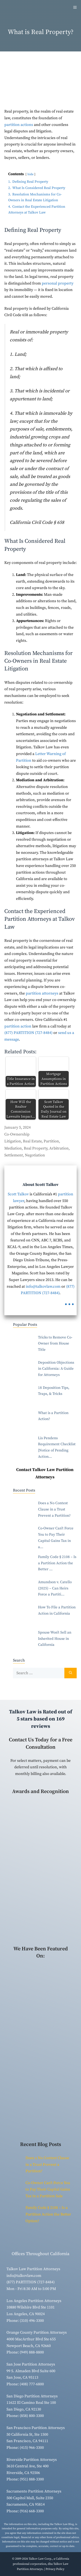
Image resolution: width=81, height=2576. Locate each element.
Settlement (13, 1155)
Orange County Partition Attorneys (36, 2332)
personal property (57, 283)
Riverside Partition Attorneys (31, 2459)
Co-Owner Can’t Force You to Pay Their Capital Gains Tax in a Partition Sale (47, 2189)
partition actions (18, 124)
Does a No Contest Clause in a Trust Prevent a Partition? (47, 2164)
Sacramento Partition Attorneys (33, 2491)
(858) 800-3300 (32, 2415)
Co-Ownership (17, 1134)
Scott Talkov (18, 1194)
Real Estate (32, 1141)
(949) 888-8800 (32, 2352)
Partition (51, 1141)
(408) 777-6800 (32, 2384)
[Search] (70, 1673)
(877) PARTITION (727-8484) (28, 1032)
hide (30, 174)
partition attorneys (42, 993)
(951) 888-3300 (32, 2479)
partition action (17, 1026)
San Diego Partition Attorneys (32, 2396)
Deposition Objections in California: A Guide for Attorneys (56, 1368)
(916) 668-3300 (32, 2511)
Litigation (12, 1141)
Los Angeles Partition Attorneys (33, 2300)
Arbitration (59, 1148)
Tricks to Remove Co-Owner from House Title (55, 1343)
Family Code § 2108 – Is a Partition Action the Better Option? (48, 2214)
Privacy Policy (55, 2569)
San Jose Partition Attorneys (30, 2364)
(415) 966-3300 (32, 2447)
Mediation (13, 1148)
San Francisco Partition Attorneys (35, 2427)
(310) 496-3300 (32, 2320)
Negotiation (35, 1155)
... (69, 1301)
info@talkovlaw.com (43, 1286)
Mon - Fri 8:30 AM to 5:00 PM (31, 2288)
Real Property (35, 1148)
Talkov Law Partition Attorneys (33, 2269)
